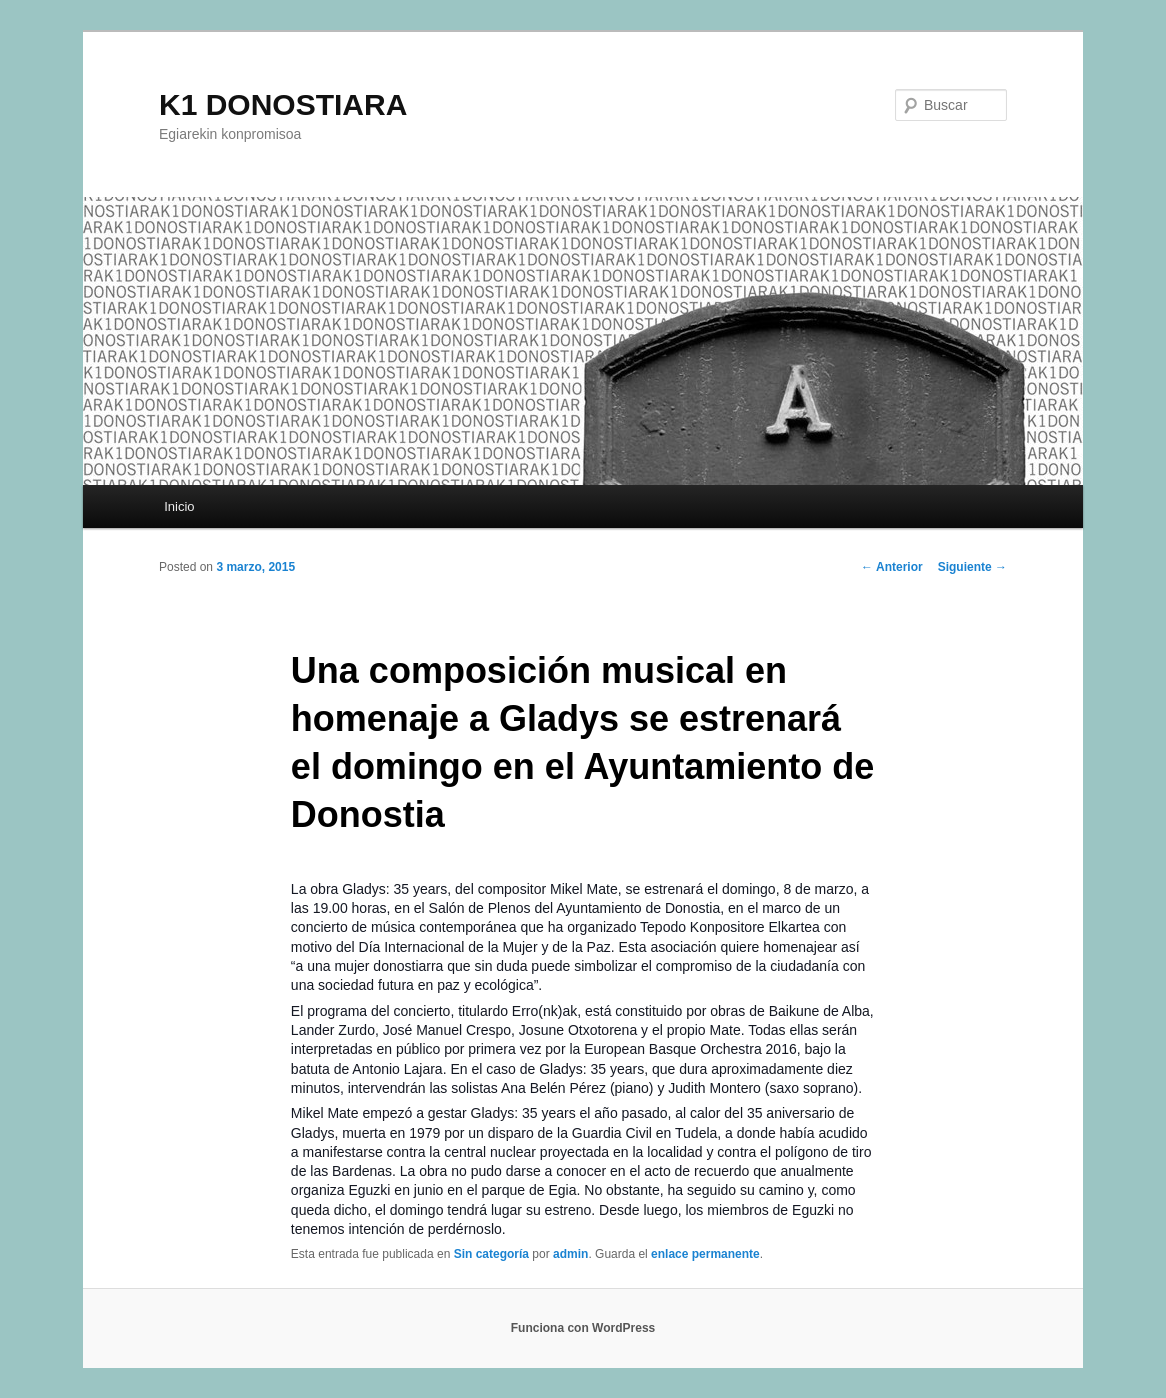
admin (570, 1254)
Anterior (892, 567)
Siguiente (972, 567)
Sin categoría (491, 1254)
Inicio (179, 506)
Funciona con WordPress (583, 1328)
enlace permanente (705, 1254)
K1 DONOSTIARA (283, 104)
